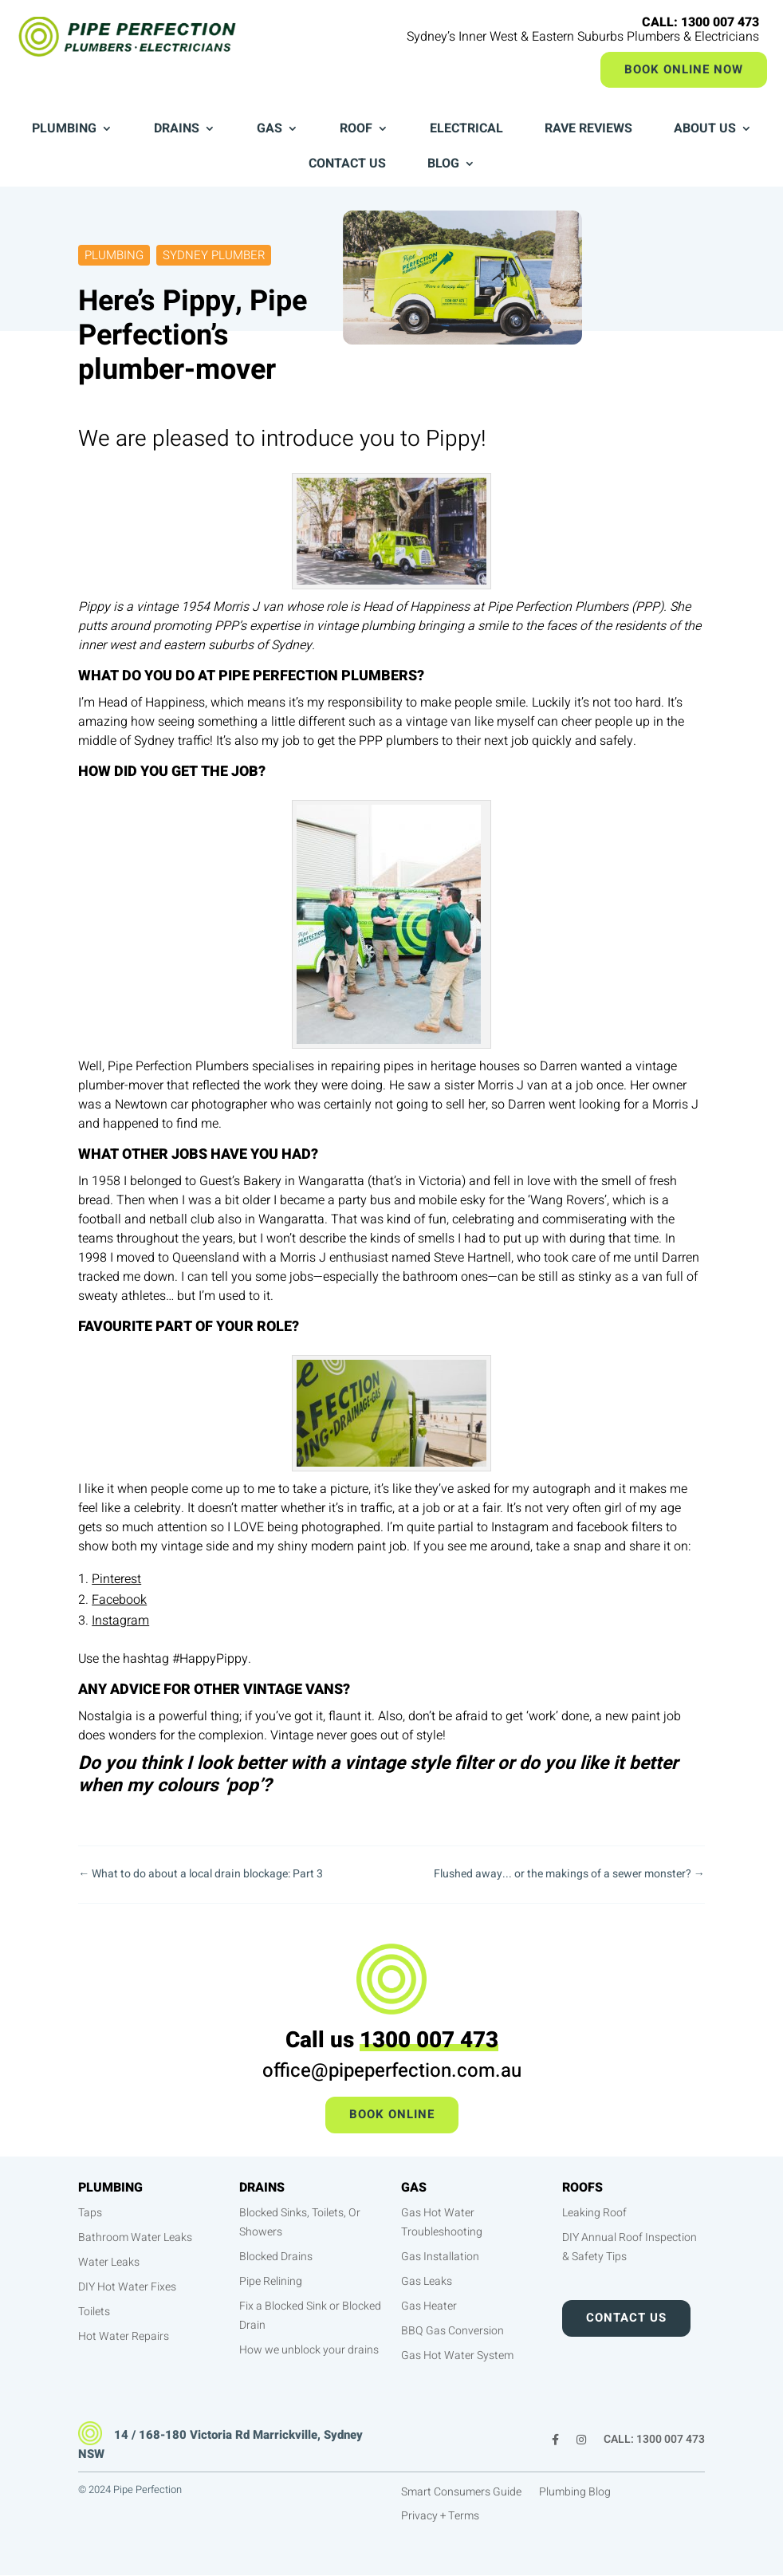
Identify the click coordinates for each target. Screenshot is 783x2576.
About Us (705, 130)
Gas (269, 130)
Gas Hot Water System (457, 2355)
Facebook (119, 1599)
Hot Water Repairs (123, 2336)
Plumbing (64, 130)
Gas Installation (440, 2256)
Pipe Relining (270, 2281)
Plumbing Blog (575, 2493)
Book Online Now (683, 69)
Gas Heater (429, 2306)
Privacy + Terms (440, 2517)
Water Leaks (109, 2262)
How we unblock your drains (309, 2350)
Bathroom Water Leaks (135, 2237)
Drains (176, 130)
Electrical (466, 130)
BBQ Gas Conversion (452, 2330)
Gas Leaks (426, 2281)
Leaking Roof (594, 2212)
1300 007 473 (429, 2040)
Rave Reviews (588, 130)
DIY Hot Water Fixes (127, 2287)
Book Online (392, 2114)
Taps (90, 2212)
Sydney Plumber (214, 255)
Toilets (94, 2311)
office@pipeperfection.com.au (391, 2071)
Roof (356, 130)
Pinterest (116, 1579)
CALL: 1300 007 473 (654, 2441)
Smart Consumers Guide (461, 2493)
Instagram (120, 1620)
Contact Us (347, 165)
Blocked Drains (276, 2256)
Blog (443, 165)
